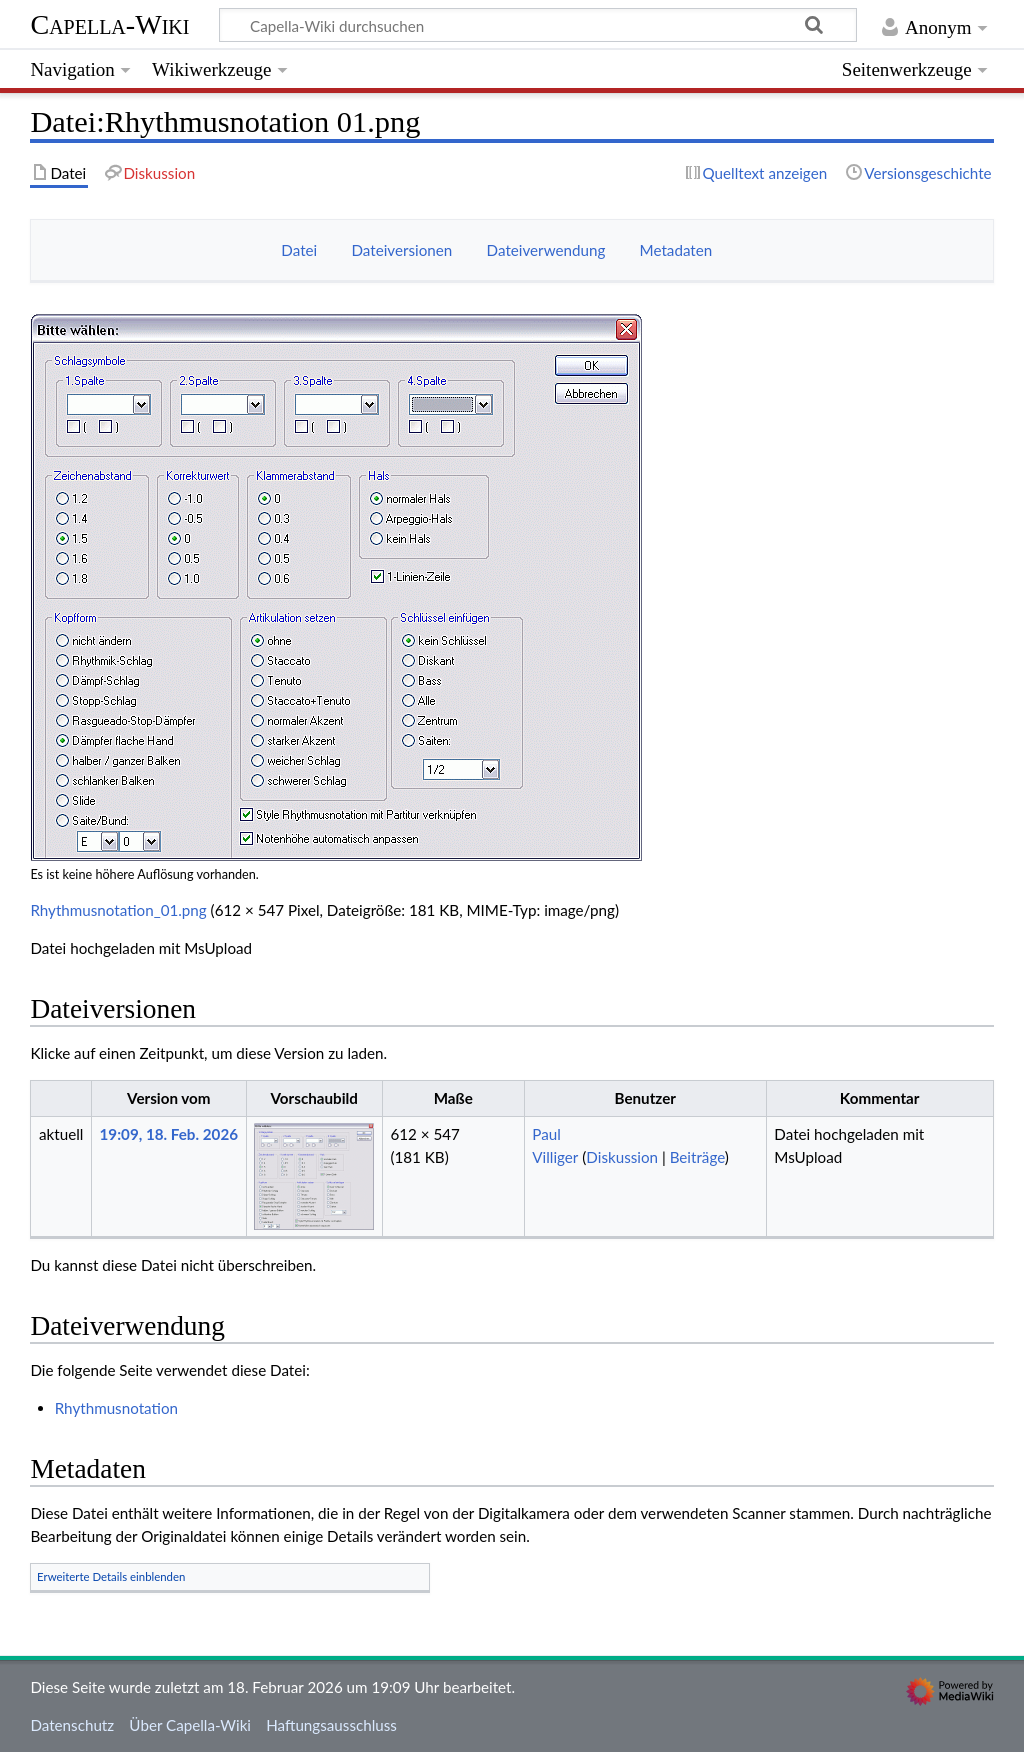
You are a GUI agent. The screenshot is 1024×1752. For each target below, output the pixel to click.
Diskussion (622, 1157)
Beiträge (697, 1157)
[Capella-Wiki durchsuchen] (538, 25)
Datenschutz (72, 1725)
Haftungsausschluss (331, 1725)
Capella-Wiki (109, 24)
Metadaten (676, 250)
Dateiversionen (402, 250)
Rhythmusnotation (116, 1408)
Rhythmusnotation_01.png (118, 910)
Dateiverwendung (546, 250)
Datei (299, 250)
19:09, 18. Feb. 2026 (169, 1134)
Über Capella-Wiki (190, 1725)
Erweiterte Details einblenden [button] (111, 1576)
